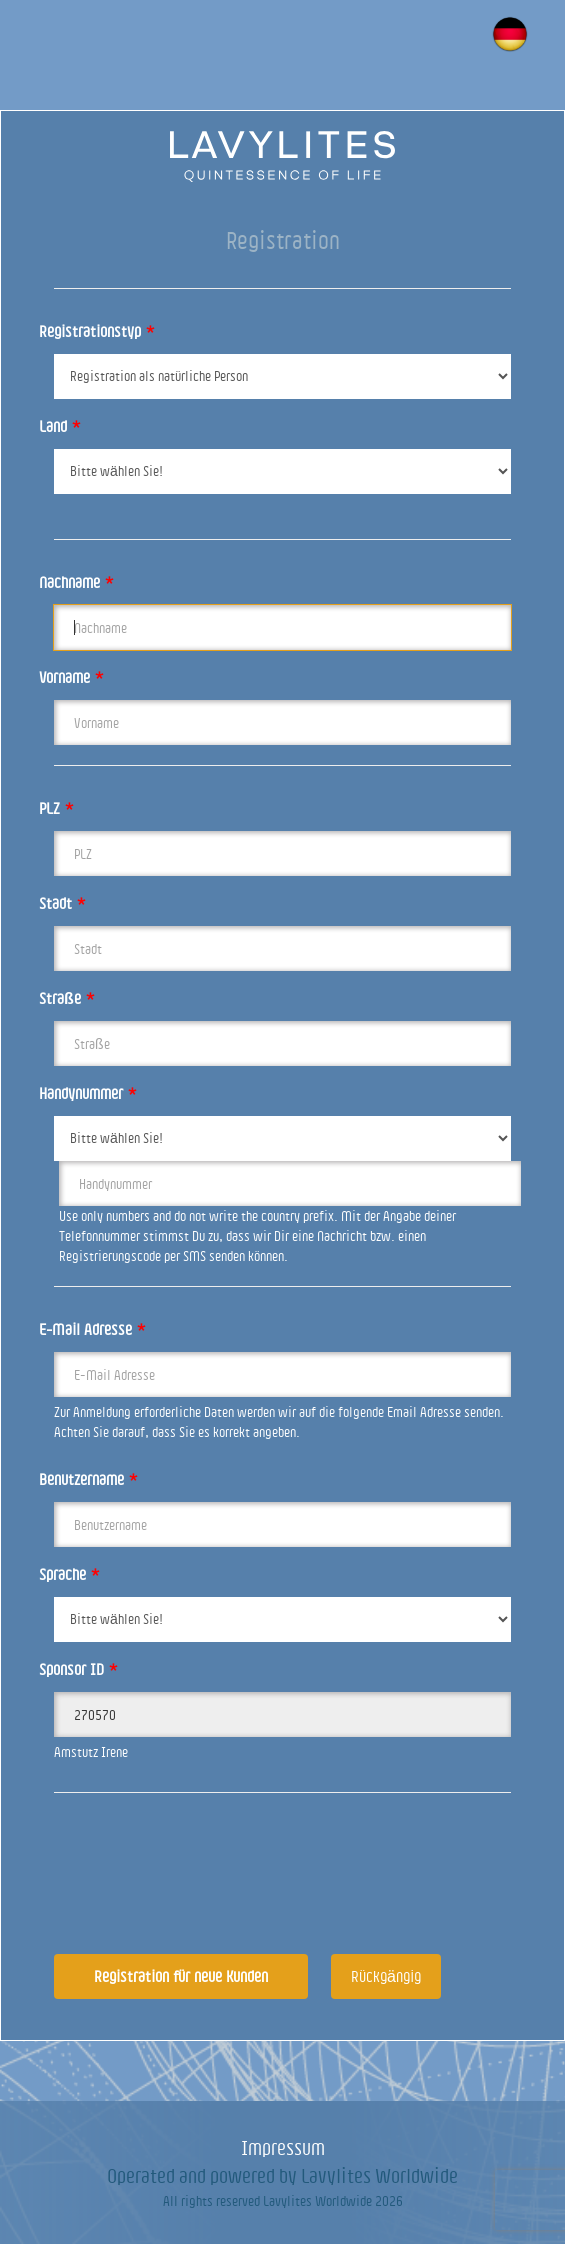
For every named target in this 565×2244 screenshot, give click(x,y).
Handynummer (88, 1093)
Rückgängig (386, 1976)
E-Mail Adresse (92, 1329)
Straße (67, 998)
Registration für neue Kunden (181, 1976)
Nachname (76, 582)
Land (60, 426)
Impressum (283, 2147)
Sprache (69, 1574)
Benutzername (88, 1479)
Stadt (62, 903)
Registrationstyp (97, 331)
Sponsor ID (78, 1669)
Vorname (71, 677)
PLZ (56, 808)
